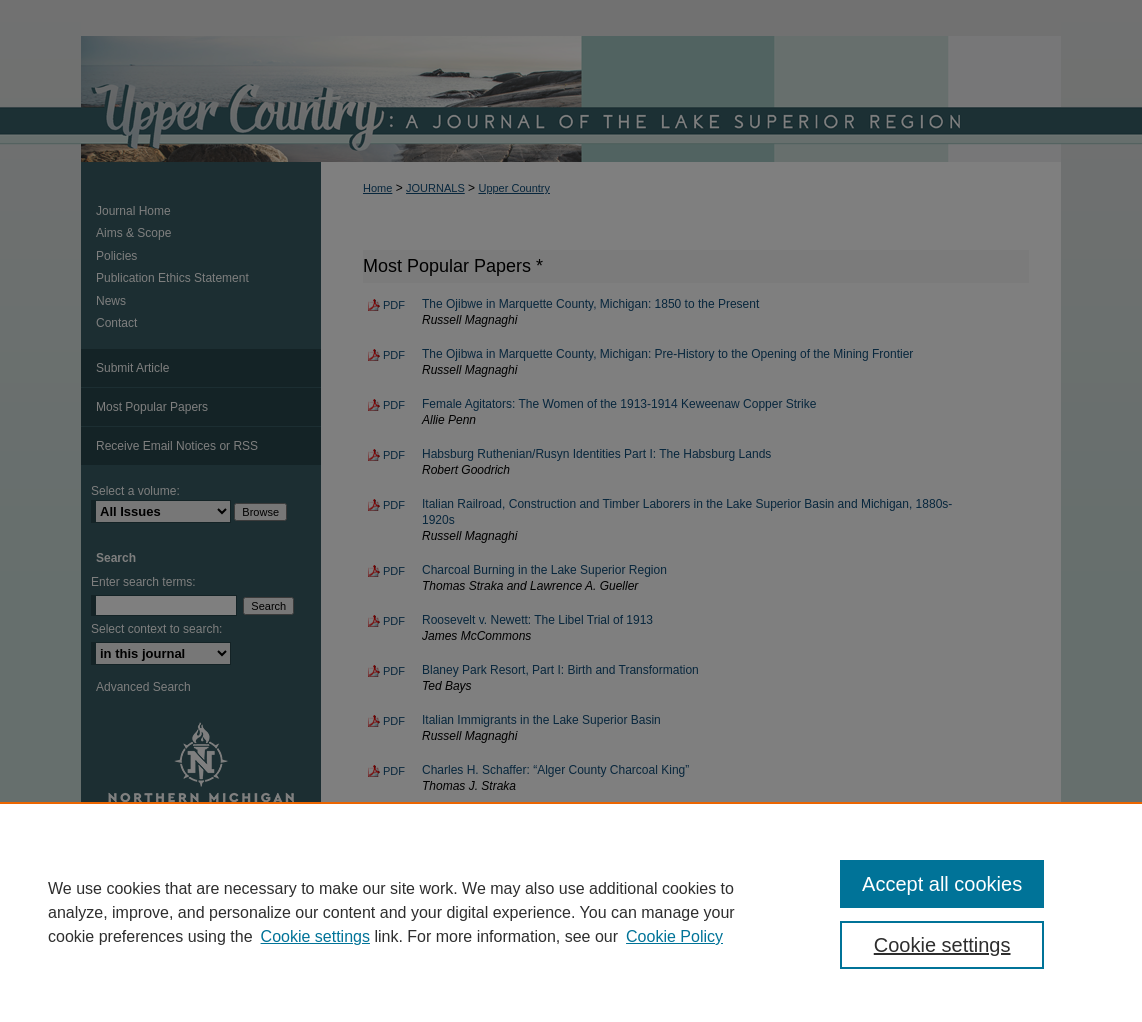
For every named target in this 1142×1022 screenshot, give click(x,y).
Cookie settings (315, 936)
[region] (571, 912)
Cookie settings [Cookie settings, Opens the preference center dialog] (942, 945)
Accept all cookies (942, 884)
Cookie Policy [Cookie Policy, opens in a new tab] (674, 936)
